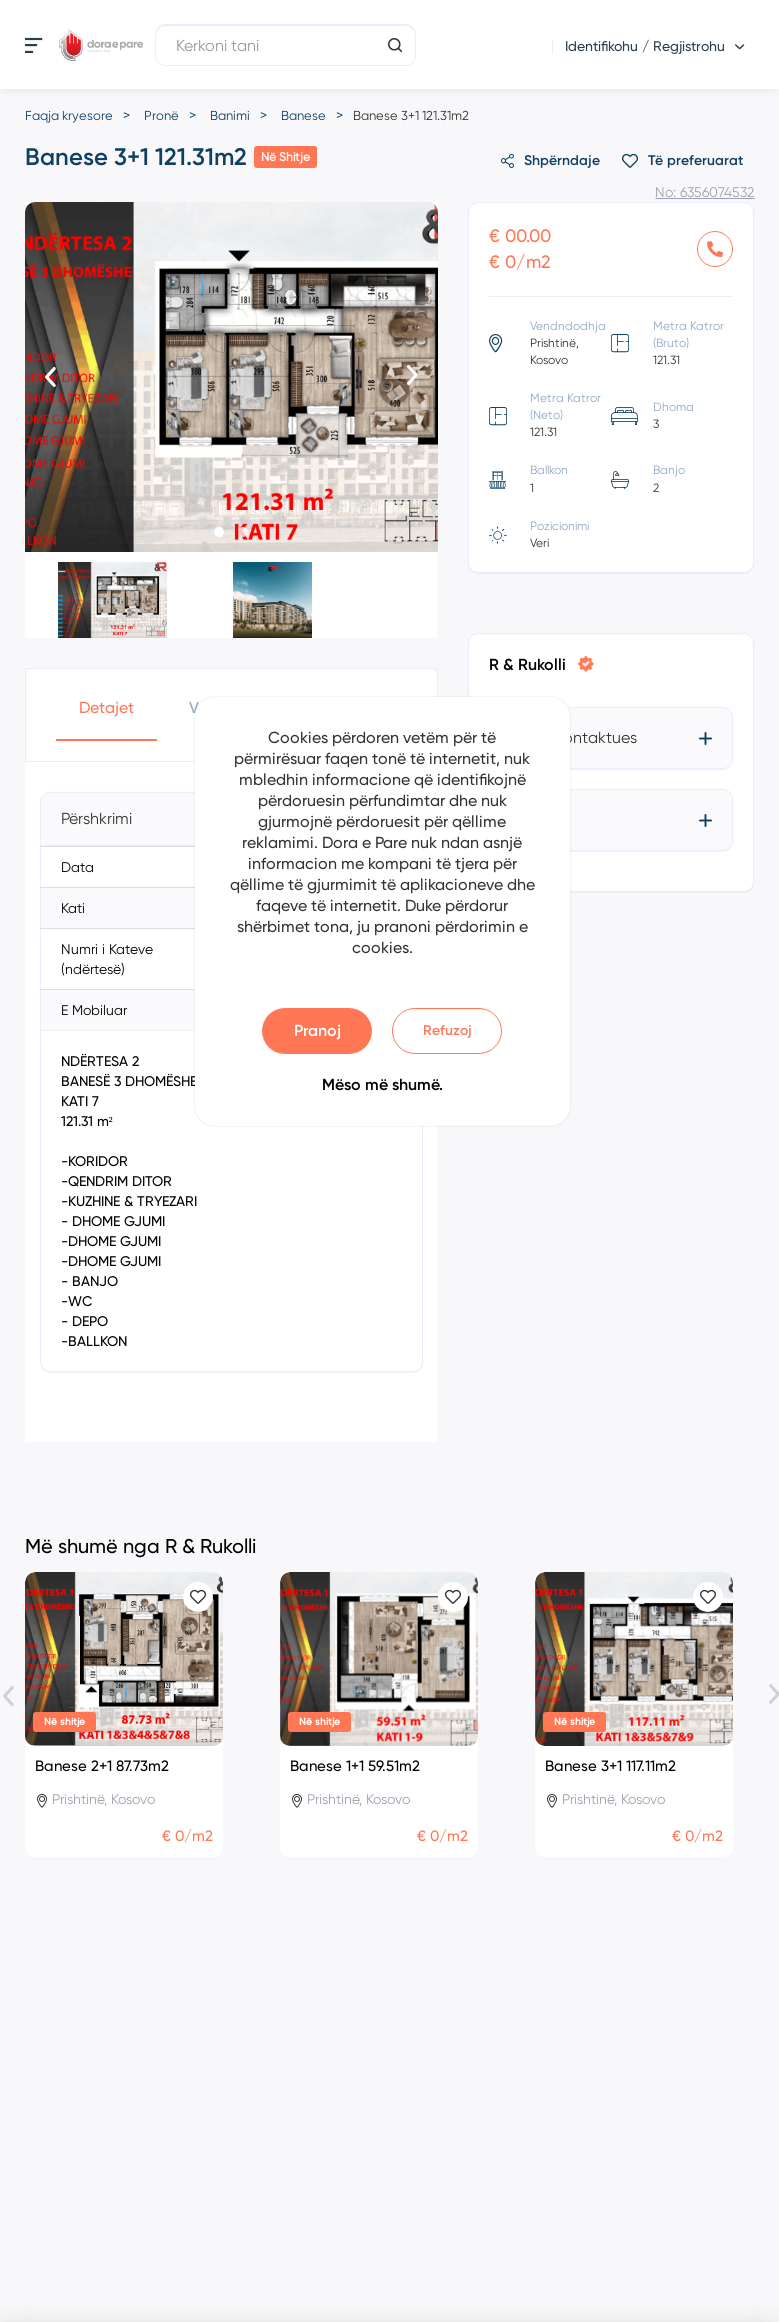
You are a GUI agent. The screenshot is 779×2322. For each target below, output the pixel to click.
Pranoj (317, 1030)
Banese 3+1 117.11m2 (610, 1766)
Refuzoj (447, 1030)
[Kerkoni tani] (285, 45)
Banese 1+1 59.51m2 (355, 1766)
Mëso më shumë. (382, 1084)
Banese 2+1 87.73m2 (102, 1766)
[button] (219, 532)
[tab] (611, 738)
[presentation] (50, 379)
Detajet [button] (106, 707)
